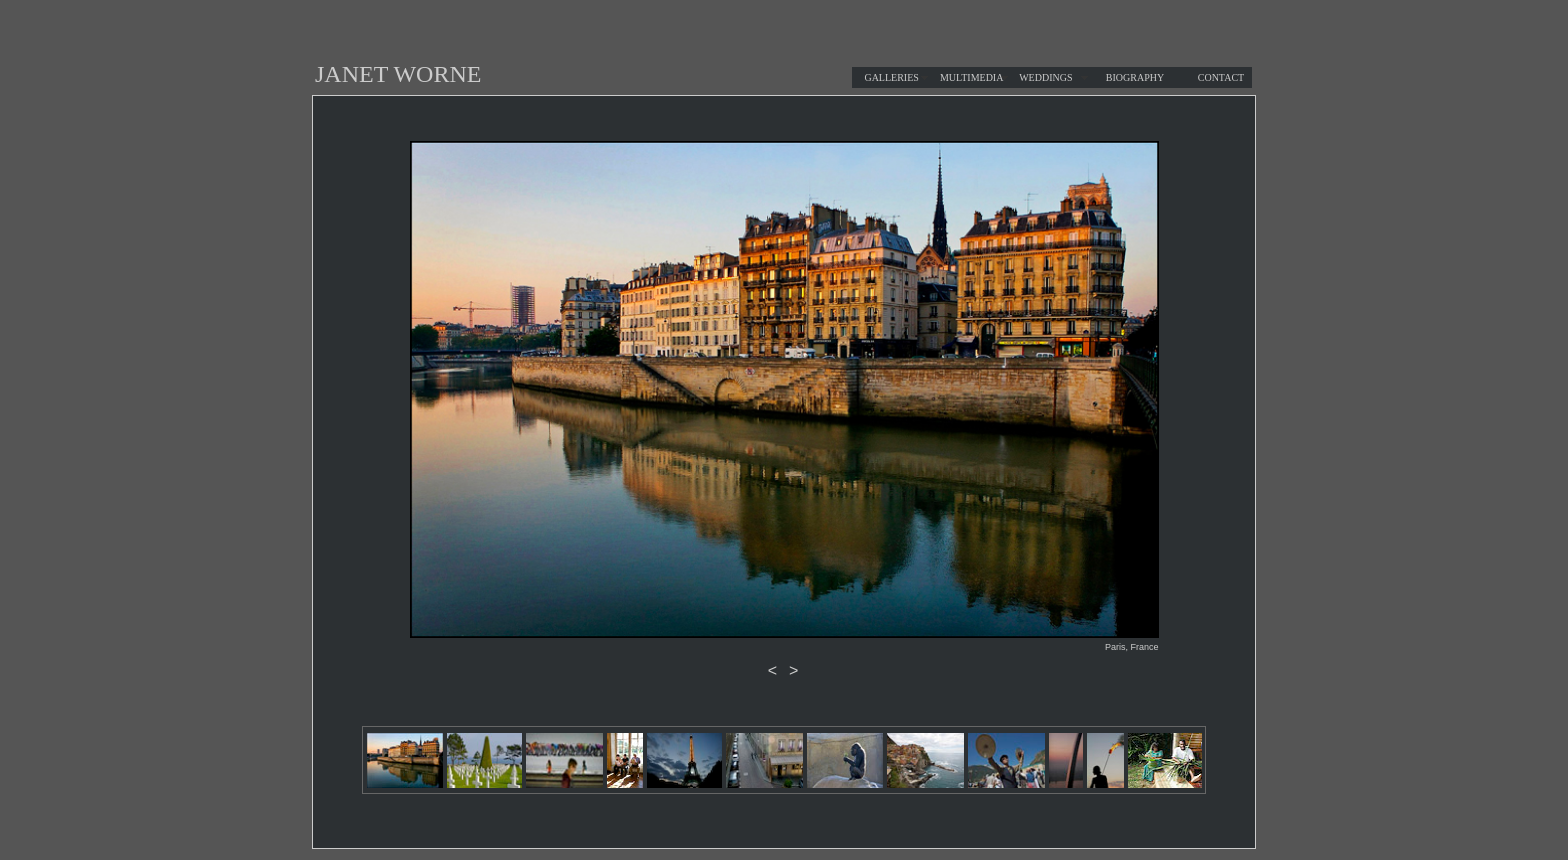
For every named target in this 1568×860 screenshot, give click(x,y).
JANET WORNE (398, 74)
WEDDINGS (1045, 77)
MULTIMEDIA (972, 77)
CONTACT (1221, 77)
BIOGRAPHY (1135, 77)
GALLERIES (891, 77)
